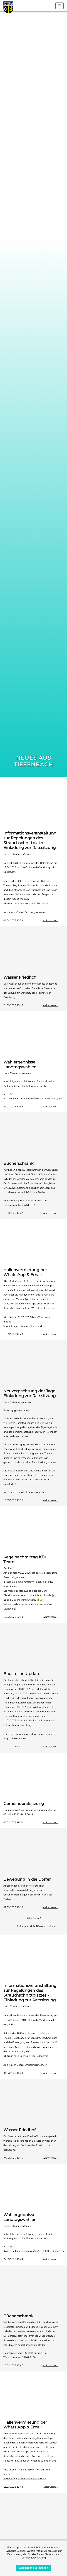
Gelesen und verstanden (33, 2567)
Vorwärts (45, 1926)
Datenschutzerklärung (33, 2557)
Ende (53, 1926)
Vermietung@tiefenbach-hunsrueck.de (24, 1326)
